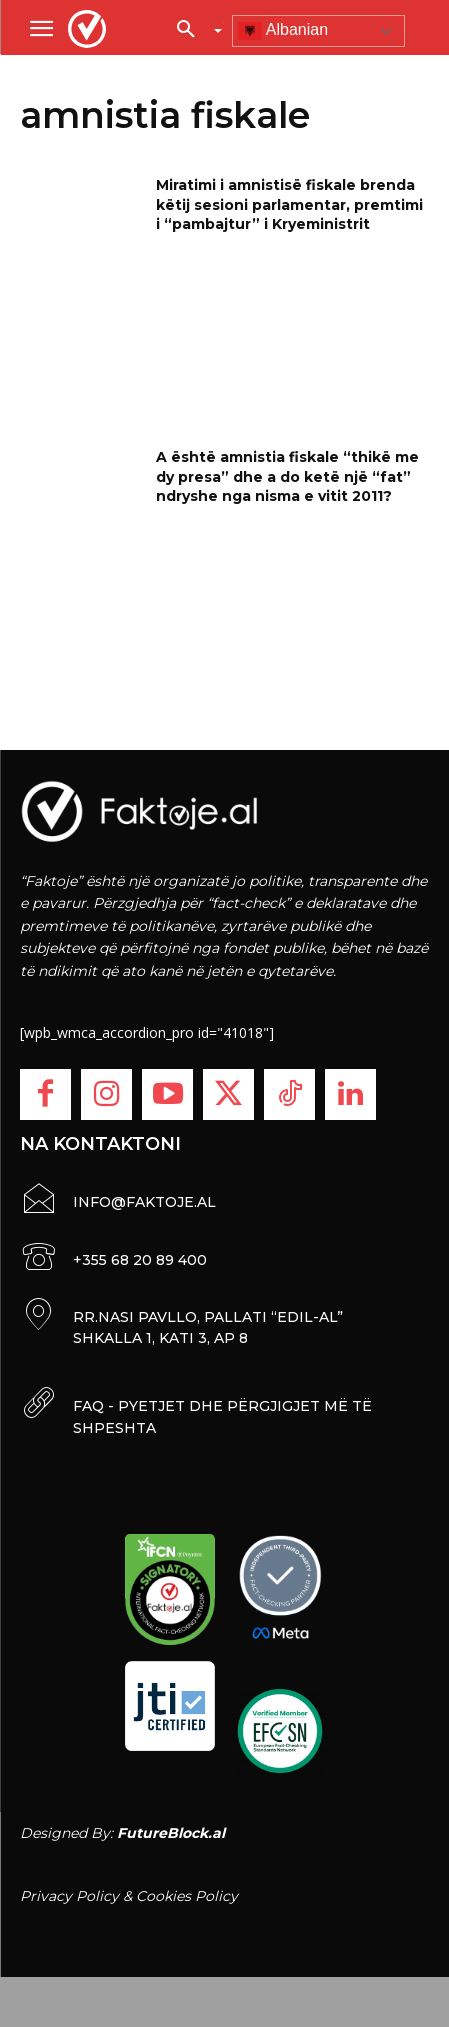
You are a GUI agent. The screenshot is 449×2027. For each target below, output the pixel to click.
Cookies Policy (187, 1896)
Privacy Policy (69, 1896)
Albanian (283, 31)
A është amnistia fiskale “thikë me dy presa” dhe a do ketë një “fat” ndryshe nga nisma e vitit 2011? (287, 476)
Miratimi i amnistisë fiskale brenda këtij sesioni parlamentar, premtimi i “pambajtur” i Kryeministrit (289, 204)
